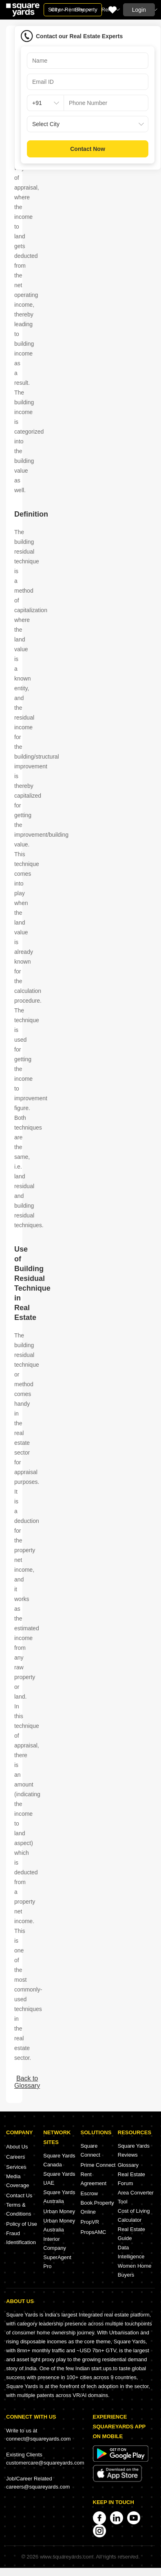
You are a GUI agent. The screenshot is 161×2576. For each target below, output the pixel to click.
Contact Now (87, 149)
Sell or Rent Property (72, 10)
